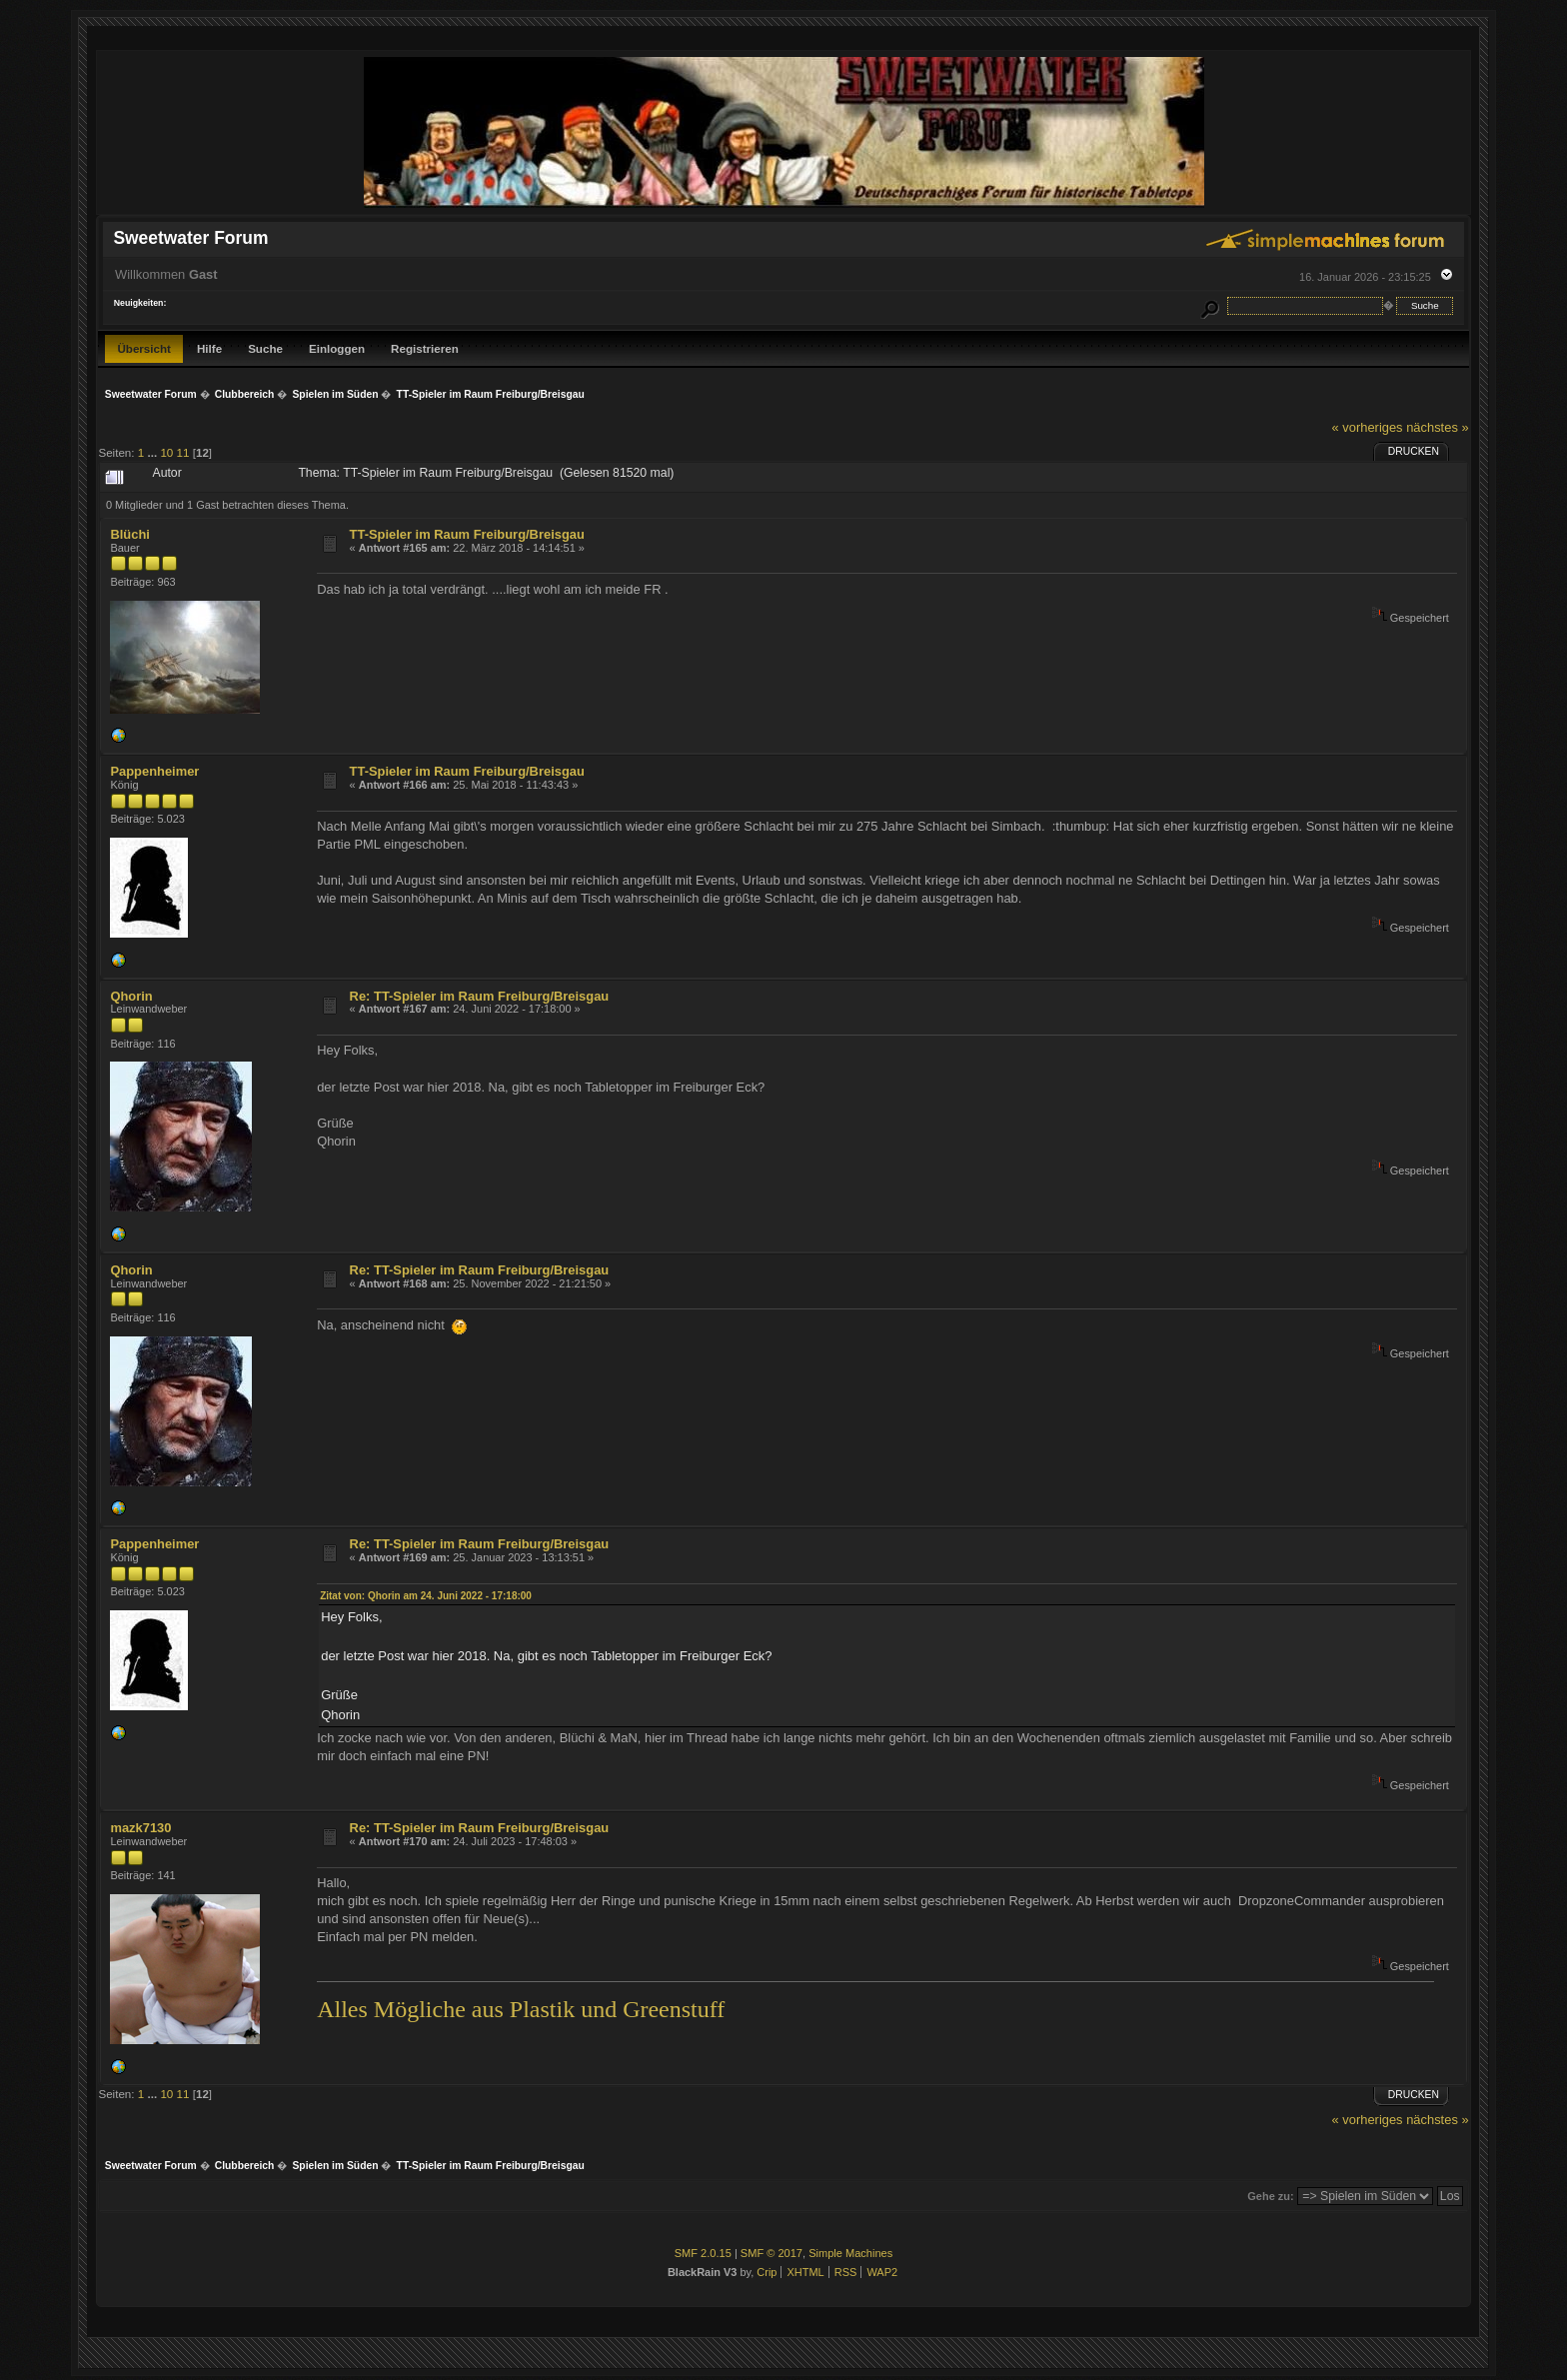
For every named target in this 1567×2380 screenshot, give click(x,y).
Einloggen (337, 348)
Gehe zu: (1270, 2196)
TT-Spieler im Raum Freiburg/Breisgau (467, 534)
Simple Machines (850, 2253)
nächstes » (1437, 427)
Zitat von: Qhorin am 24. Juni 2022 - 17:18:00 (426, 1595)
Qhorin (131, 996)
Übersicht (144, 348)
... (153, 452)
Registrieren (425, 348)
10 (166, 452)
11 (183, 452)
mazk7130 (140, 1827)
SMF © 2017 (771, 2253)
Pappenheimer (154, 771)
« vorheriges (1367, 427)
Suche (265, 348)
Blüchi (129, 534)
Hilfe (209, 348)
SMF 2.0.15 (703, 2253)
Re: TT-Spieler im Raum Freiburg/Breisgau (480, 996)
